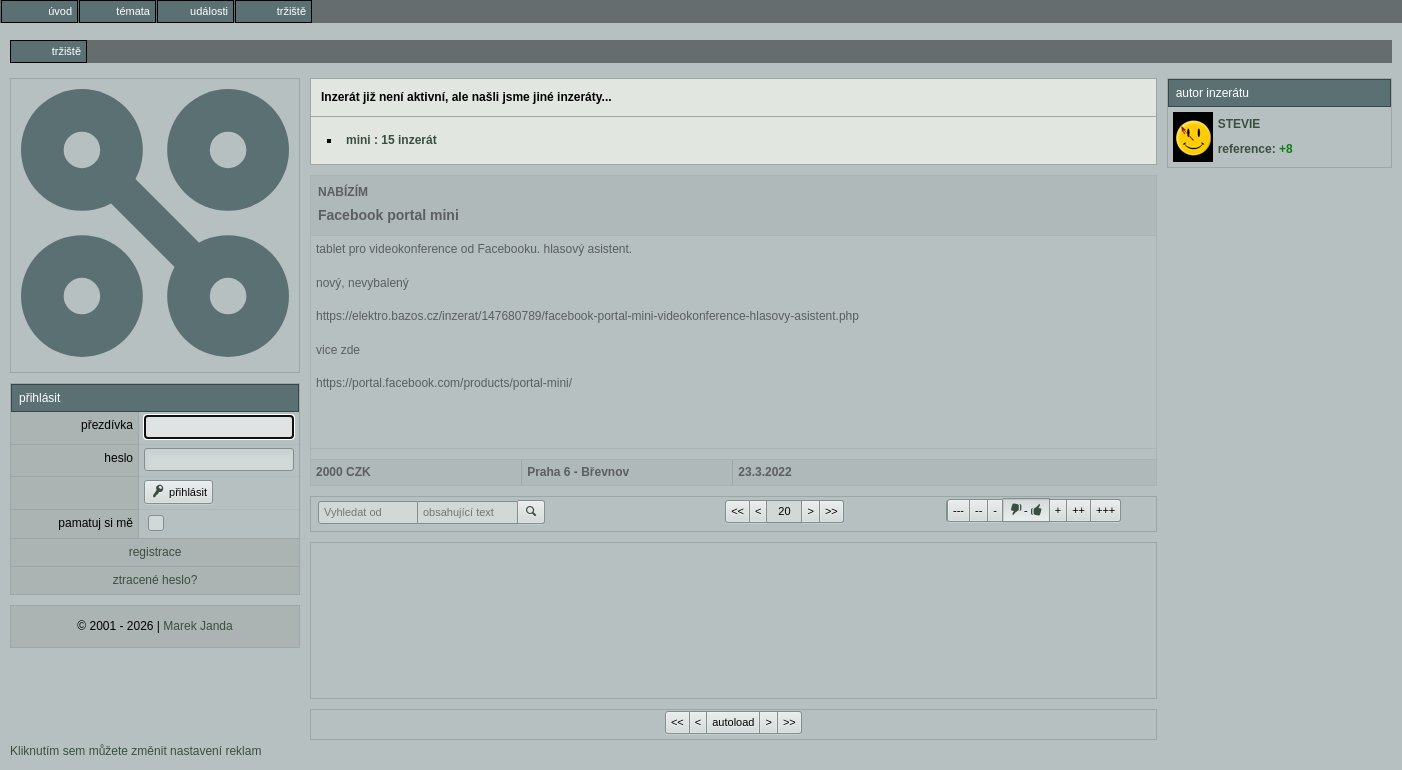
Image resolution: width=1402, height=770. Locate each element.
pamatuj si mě (95, 523)
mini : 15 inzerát (391, 140)
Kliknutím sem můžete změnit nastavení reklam (135, 751)
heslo (118, 458)
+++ (1105, 510)
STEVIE (1239, 124)
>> (831, 511)
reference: (1255, 149)
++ (1078, 510)
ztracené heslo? (155, 580)
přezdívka (107, 425)
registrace (155, 552)
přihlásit (178, 492)
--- (958, 510)
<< (737, 511)
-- (978, 510)
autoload (733, 722)
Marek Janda (197, 626)
